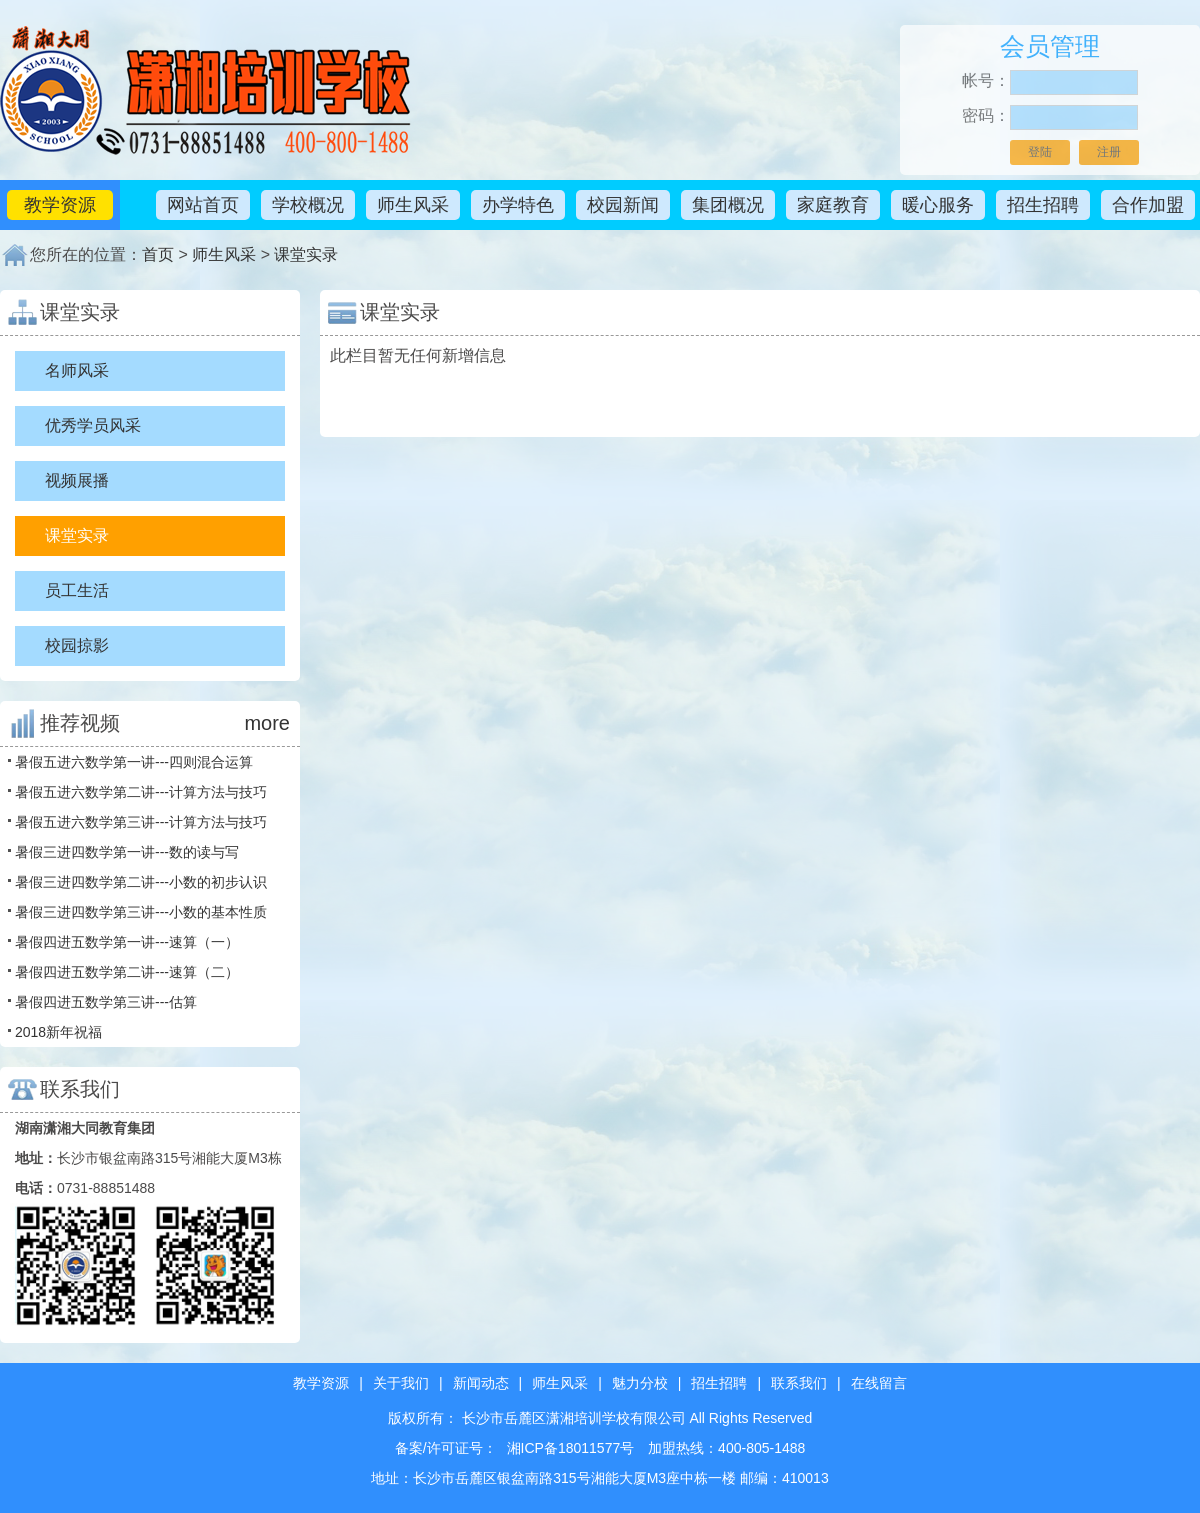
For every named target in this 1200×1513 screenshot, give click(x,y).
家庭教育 (833, 205)
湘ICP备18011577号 (571, 1448)
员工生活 (77, 590)
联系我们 (799, 1383)
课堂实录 (306, 254)
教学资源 (60, 205)
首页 (158, 254)
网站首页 (203, 205)
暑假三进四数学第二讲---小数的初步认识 (141, 882)
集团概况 (728, 205)
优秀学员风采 (93, 425)
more (267, 723)
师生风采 (413, 205)
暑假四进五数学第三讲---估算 (106, 1002)
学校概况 (308, 205)
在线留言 (879, 1383)
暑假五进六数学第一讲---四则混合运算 (134, 762)
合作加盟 (1148, 205)
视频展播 (77, 480)
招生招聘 (1043, 205)
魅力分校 (640, 1383)
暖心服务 (938, 205)
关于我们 (401, 1383)
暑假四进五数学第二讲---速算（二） (127, 972)
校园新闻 (623, 205)
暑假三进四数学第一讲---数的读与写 (127, 852)
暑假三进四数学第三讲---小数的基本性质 (141, 912)
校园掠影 (77, 645)
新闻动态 (481, 1383)
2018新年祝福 (58, 1032)
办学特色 (518, 205)
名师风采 (77, 370)
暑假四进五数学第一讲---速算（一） (127, 942)
